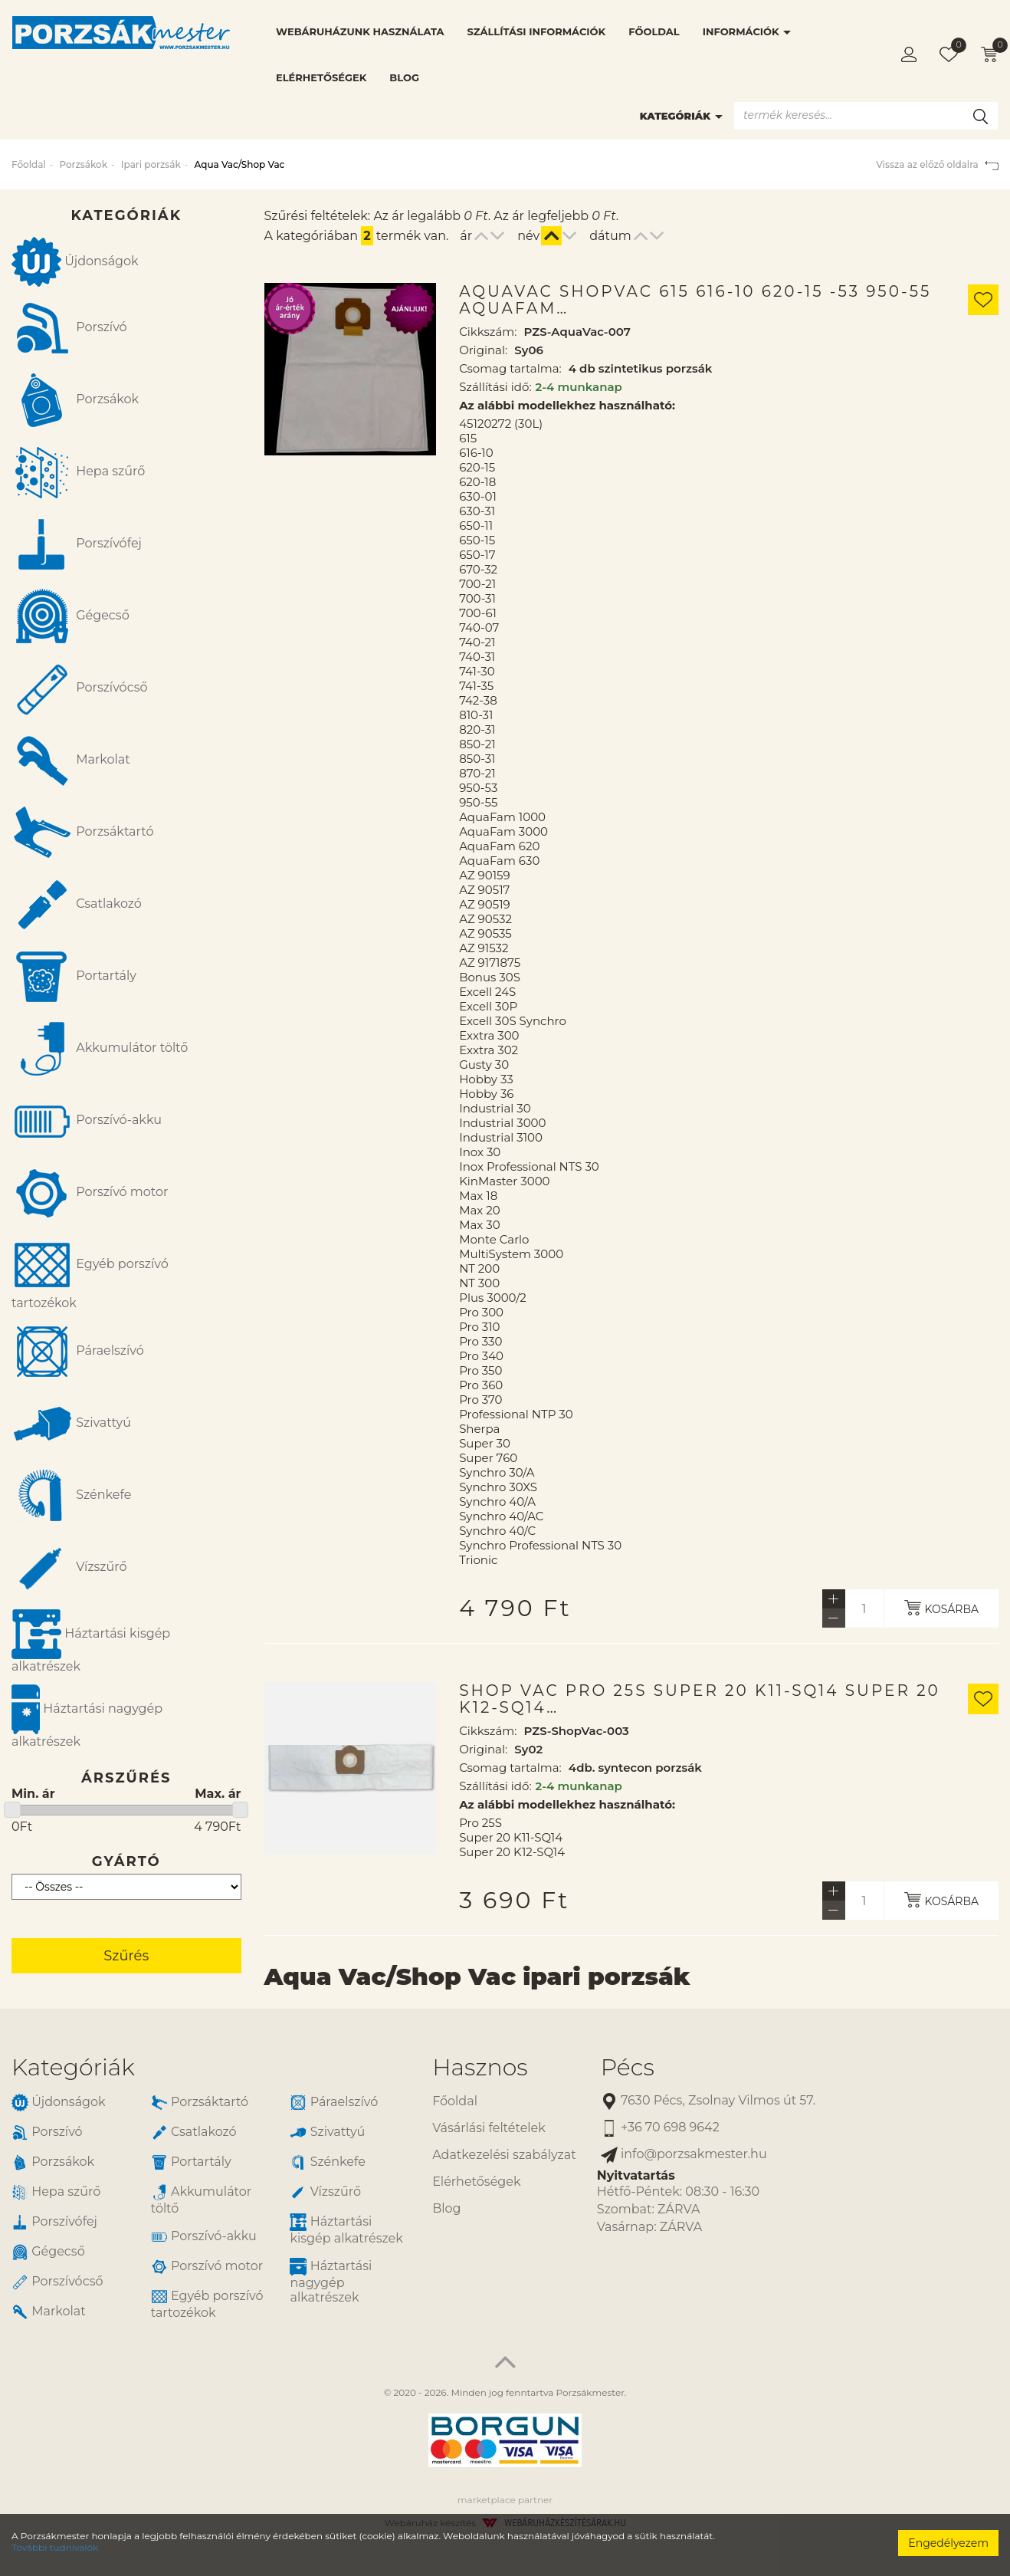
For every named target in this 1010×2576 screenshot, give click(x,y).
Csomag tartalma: (510, 368)
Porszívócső (79, 688)
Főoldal (653, 31)
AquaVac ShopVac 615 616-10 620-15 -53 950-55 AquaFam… (695, 300)
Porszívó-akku (86, 1121)
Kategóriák (681, 116)
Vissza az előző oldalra (937, 164)
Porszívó (69, 328)
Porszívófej (76, 544)
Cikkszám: (487, 331)
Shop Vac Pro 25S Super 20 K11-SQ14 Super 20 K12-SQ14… (699, 1699)
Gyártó (126, 1861)
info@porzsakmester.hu (684, 2155)
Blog (404, 77)
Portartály (73, 976)
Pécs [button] (627, 2067)
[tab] (210, 2067)
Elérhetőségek (321, 77)
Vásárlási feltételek (489, 2128)
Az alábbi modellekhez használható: (567, 405)
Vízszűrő (69, 1567)
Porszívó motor (89, 1193)
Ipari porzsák (151, 164)
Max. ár (218, 1793)
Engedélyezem (948, 2543)
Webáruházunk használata (360, 31)
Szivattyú (71, 1423)
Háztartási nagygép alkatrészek (86, 1716)
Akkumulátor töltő (99, 1048)
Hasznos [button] (479, 2067)
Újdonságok (75, 262)
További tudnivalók (54, 2547)
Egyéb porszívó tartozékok (90, 1272)
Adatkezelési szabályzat (504, 2154)
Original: (483, 350)
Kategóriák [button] (73, 2067)
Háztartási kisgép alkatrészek (90, 1641)
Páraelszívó (77, 1351)
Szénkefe (71, 1495)
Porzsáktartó (82, 832)
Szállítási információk (536, 31)
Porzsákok (83, 164)
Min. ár (33, 1793)
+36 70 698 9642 (660, 2128)
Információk (747, 31)
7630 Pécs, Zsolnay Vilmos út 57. (708, 2101)
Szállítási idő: (495, 387)
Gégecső (70, 616)
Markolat (70, 760)
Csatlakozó (76, 904)
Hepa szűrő (78, 472)
